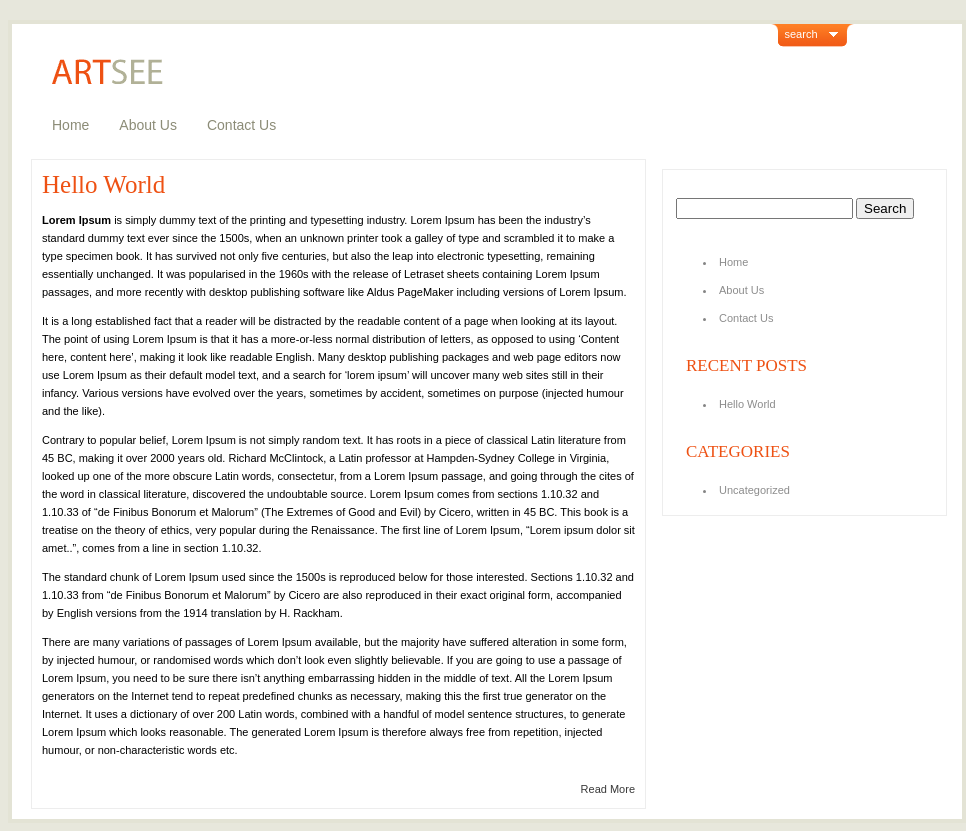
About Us (148, 125)
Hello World (103, 184)
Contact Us (241, 125)
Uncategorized (754, 490)
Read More (608, 789)
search (801, 34)
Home (70, 125)
